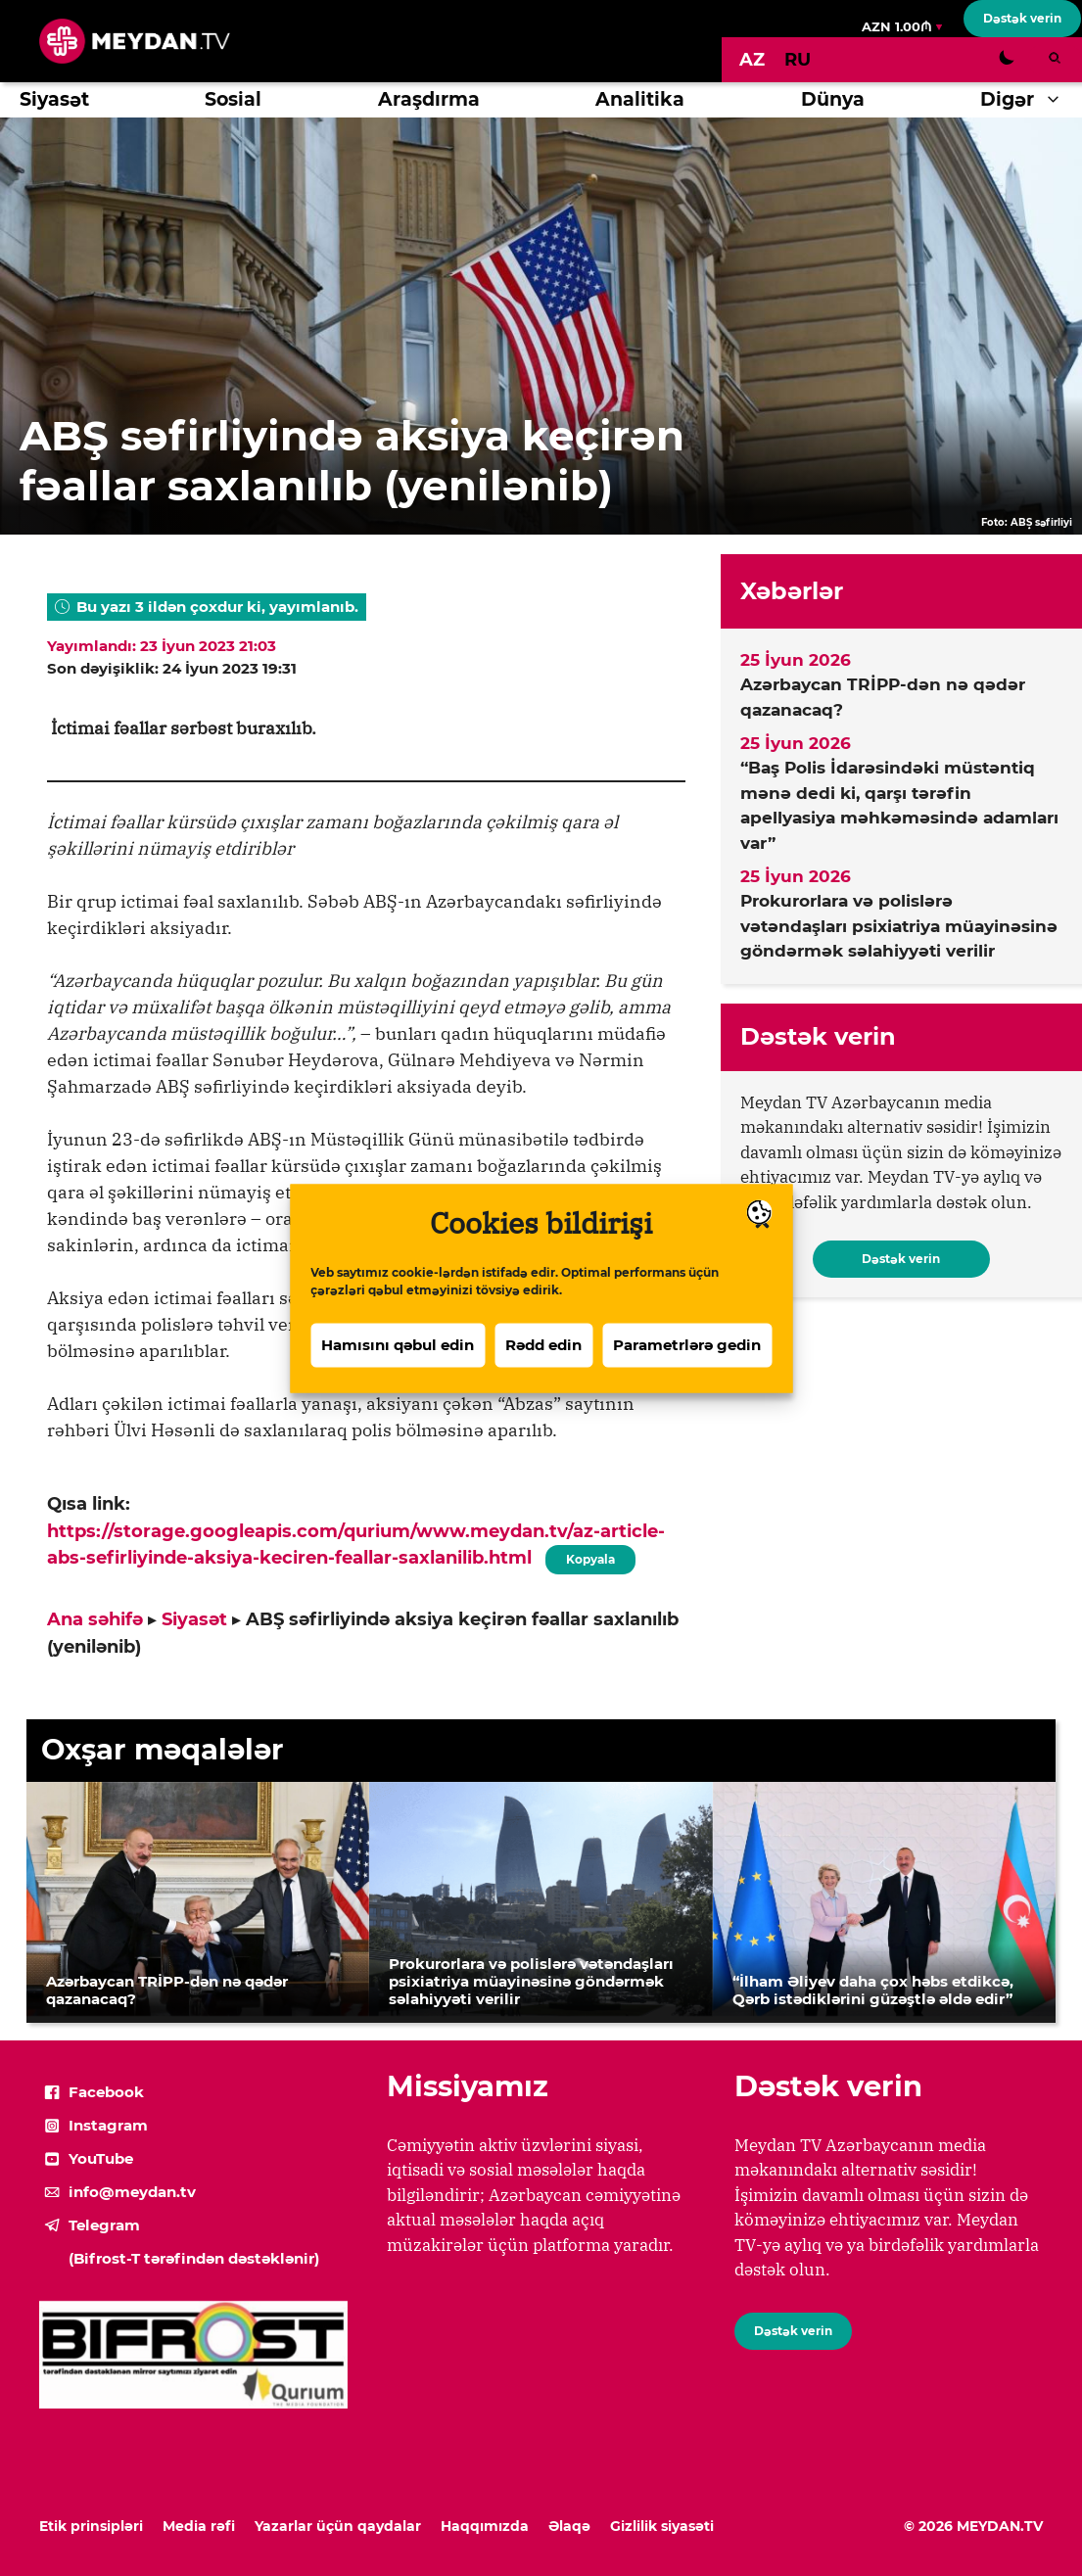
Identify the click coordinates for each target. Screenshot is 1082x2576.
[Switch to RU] (798, 59)
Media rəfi (199, 2526)
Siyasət (54, 99)
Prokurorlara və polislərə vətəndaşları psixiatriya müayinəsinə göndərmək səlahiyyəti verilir (899, 925)
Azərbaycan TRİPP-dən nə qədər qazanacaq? (882, 697)
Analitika (639, 99)
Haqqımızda (485, 2526)
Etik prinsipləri (91, 2526)
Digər (1031, 99)
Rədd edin (543, 1372)
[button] (1058, 99)
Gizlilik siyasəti (662, 2526)
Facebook (106, 2092)
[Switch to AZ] (752, 59)
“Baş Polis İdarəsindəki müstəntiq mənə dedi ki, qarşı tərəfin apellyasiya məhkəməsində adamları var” (899, 805)
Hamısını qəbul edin (397, 1372)
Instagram (108, 2125)
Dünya (833, 99)
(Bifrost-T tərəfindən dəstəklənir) (194, 2258)
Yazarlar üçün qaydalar (338, 2526)
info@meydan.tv (132, 2191)
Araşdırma (429, 99)
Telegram (104, 2225)
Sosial (233, 99)
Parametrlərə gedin (687, 1372)
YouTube (101, 2158)
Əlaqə (569, 2526)
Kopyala (590, 1556)
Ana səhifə (95, 1619)
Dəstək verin (1022, 18)
